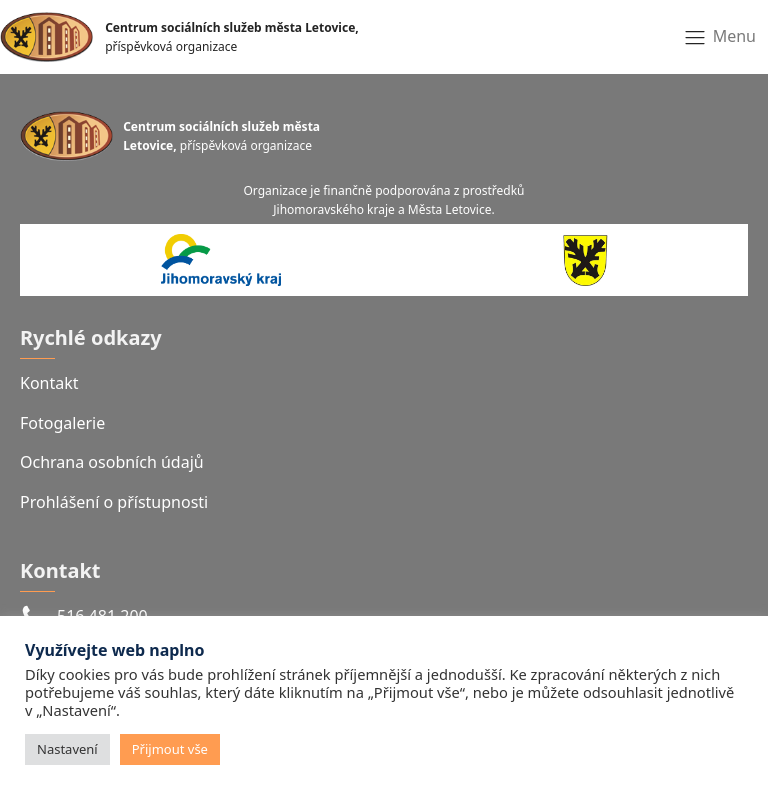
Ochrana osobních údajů (112, 462)
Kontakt (49, 383)
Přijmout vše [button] (170, 749)
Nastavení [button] (67, 749)
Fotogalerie (62, 423)
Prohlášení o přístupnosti (114, 502)
